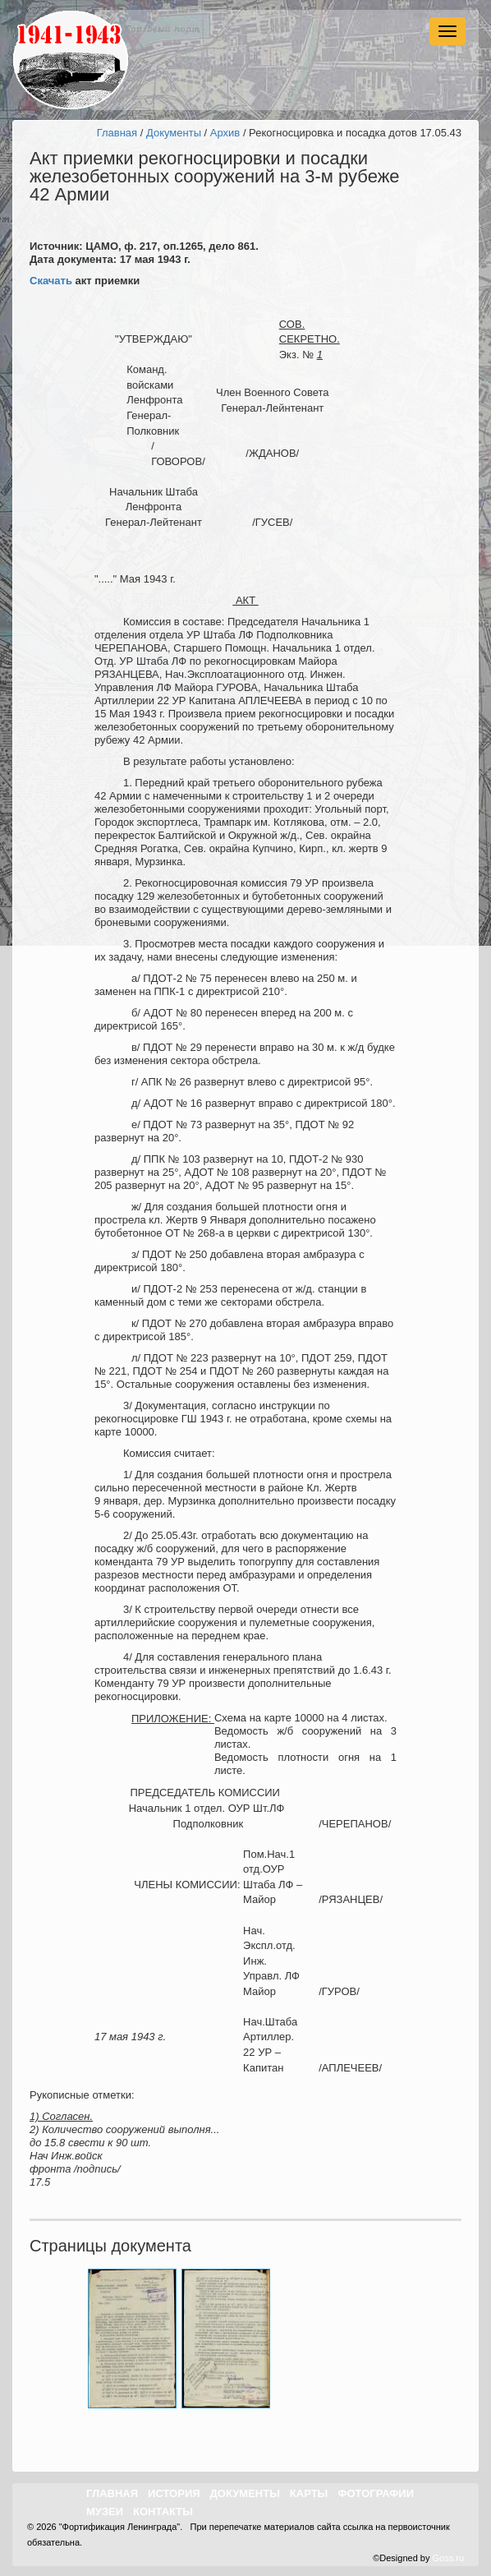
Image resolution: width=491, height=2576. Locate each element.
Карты (309, 2493)
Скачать (51, 280)
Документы (173, 133)
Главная (117, 133)
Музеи (104, 2511)
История (174, 2493)
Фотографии (375, 2493)
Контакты (163, 2511)
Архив (225, 133)
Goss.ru (448, 2558)
